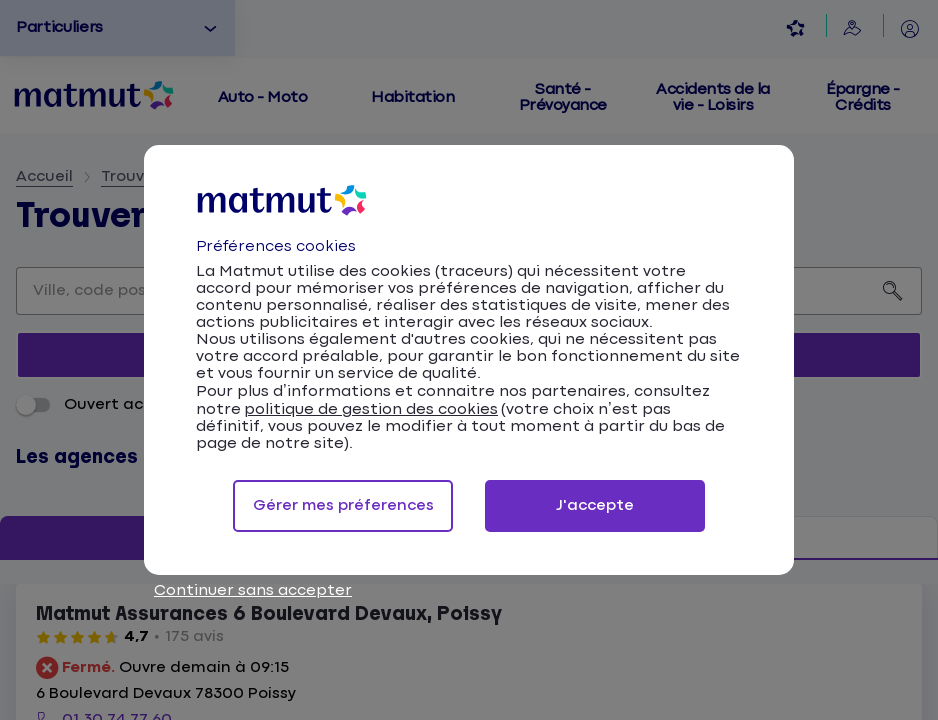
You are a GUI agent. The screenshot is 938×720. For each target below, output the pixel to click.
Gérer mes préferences (343, 505)
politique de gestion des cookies (371, 409)
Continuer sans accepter (253, 590)
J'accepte (595, 505)
